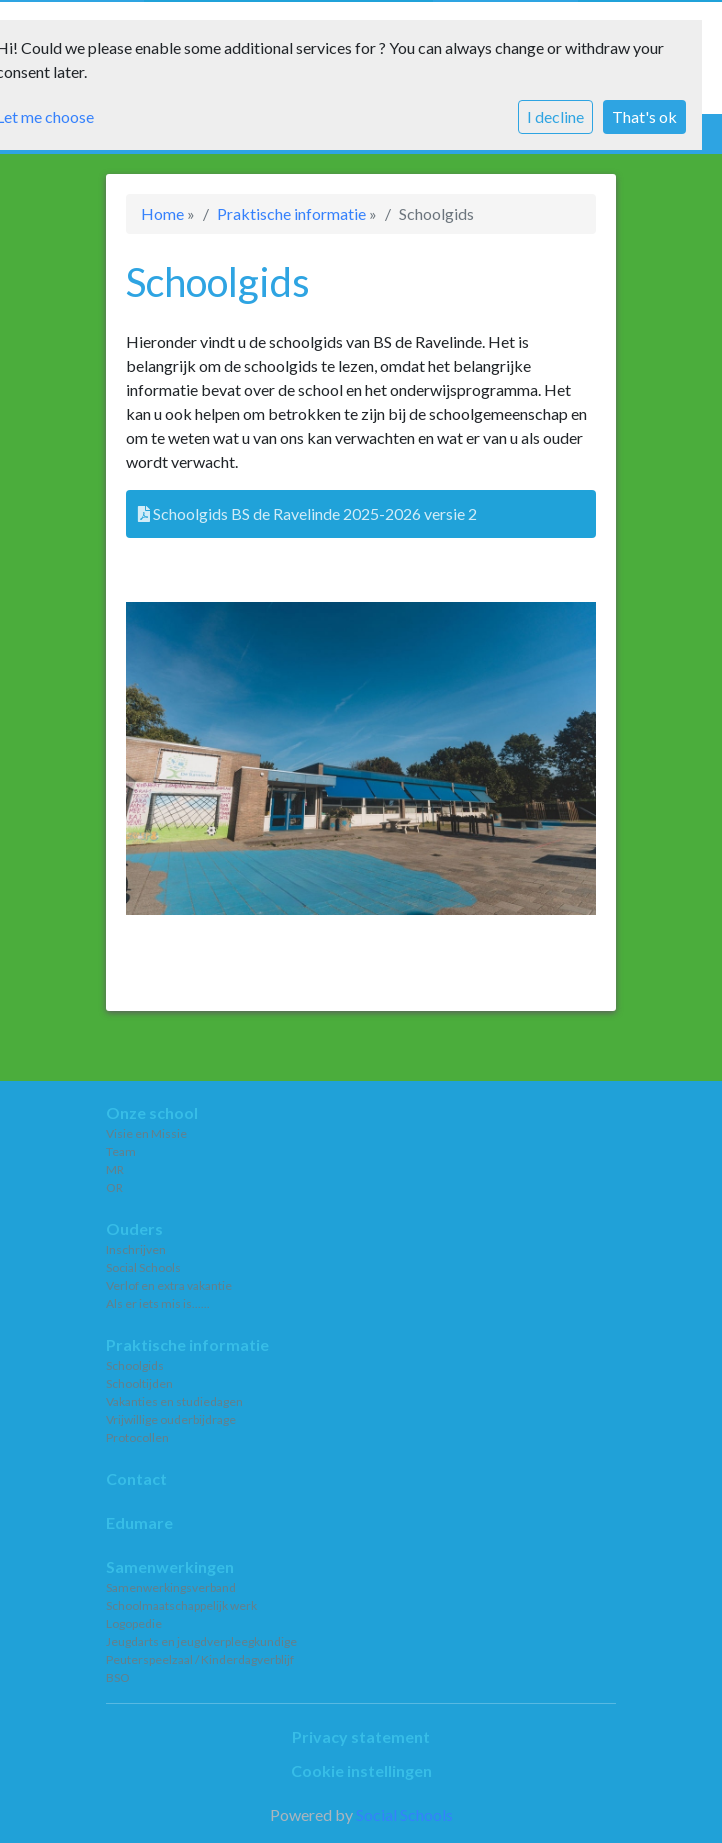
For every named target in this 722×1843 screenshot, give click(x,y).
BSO (118, 1677)
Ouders (134, 1228)
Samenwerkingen (170, 1566)
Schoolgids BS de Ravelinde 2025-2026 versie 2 (307, 513)
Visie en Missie (146, 1133)
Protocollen (137, 1437)
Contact (136, 1478)
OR (114, 1187)
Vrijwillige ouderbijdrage (171, 1419)
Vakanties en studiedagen (174, 1401)
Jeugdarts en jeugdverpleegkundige (201, 1641)
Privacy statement (361, 1736)
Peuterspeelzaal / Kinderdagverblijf (200, 1659)
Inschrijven (136, 1249)
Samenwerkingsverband (171, 1587)
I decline (555, 116)
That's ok (644, 116)
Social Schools (143, 1267)
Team (121, 1151)
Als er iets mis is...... (158, 1303)
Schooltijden (139, 1383)
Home (162, 213)
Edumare (139, 1522)
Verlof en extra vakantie (169, 1285)
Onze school (152, 1112)
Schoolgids (135, 1365)
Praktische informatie (291, 213)
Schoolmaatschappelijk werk (181, 1605)
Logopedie (134, 1623)
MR (115, 1169)
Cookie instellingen (361, 1770)
